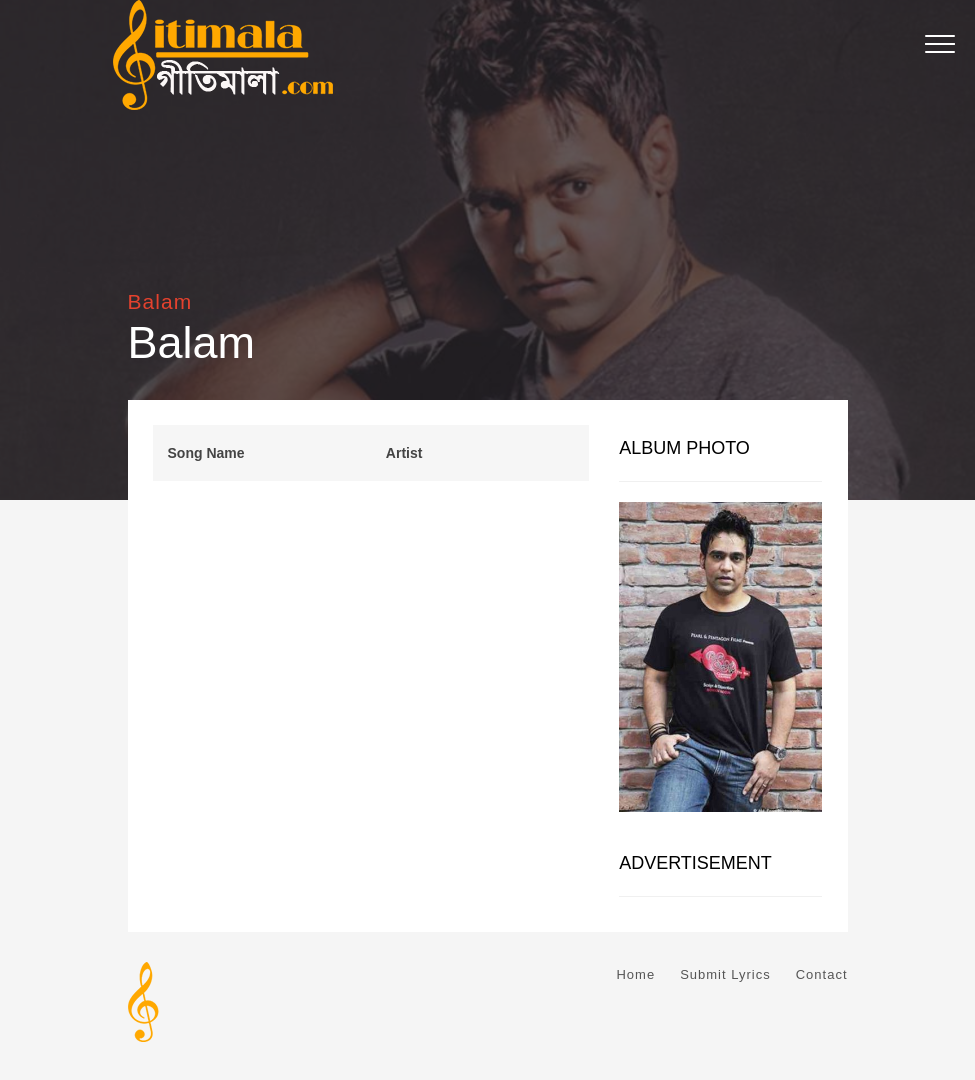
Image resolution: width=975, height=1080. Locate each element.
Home (635, 974)
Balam (160, 301)
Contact (822, 974)
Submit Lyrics (725, 974)
